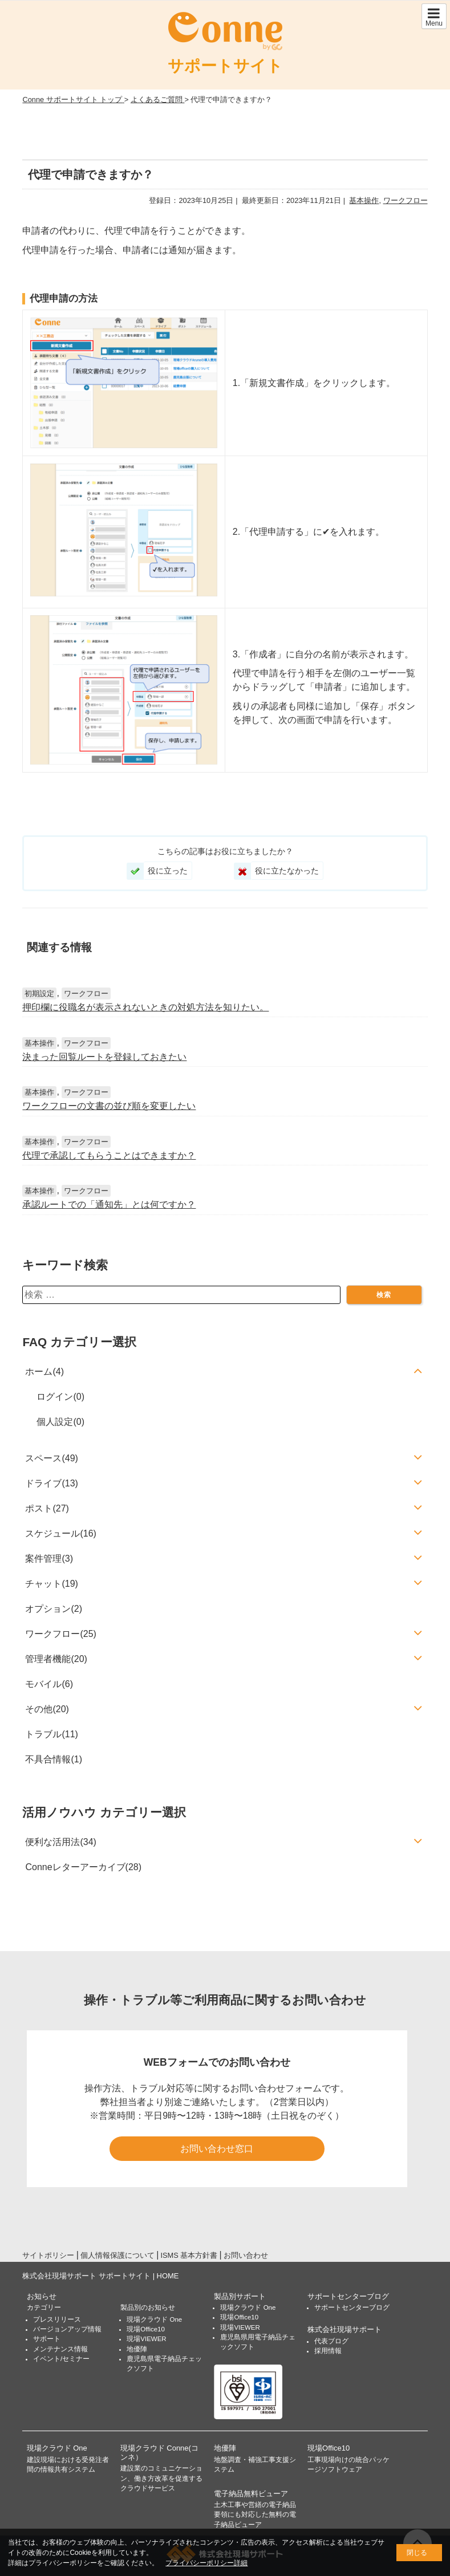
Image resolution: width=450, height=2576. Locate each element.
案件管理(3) (49, 1558)
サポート (46, 2338)
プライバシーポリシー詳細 (206, 2563)
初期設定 (39, 993)
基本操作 (364, 200)
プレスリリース (57, 2319)
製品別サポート (240, 2296)
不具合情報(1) (53, 1759)
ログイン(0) (60, 1396)
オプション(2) (53, 1609)
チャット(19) (51, 1583)
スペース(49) (51, 1458)
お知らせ (41, 2296)
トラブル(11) (51, 1734)
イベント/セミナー (61, 2358)
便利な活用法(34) (60, 1842)
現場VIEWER (146, 2338)
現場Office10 (146, 2329)
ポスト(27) (46, 1508)
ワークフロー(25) (60, 1634)
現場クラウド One (154, 2319)
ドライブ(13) (51, 1483)
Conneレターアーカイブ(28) (83, 1867)
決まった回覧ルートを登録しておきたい (104, 1057)
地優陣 (137, 2349)
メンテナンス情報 (60, 2349)
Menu (434, 16)
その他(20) (46, 1709)
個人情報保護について (117, 2255)
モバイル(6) (49, 1684)
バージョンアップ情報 (67, 2329)
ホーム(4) (44, 1371)
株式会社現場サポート (344, 2329)
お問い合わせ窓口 (216, 2149)
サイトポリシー (48, 2255)
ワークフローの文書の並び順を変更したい (109, 1106)
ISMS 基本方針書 (189, 2255)
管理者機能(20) (56, 1659)
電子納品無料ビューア (251, 2493)
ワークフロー (405, 200)
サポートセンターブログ (348, 2296)
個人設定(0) (60, 1422)
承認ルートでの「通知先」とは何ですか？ (109, 1204)
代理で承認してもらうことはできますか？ (109, 1155)
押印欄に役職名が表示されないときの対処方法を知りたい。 (145, 1007)
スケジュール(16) (60, 1533)
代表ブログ (331, 2341)
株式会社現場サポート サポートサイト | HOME (100, 2276)
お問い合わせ (246, 2255)
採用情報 (328, 2350)
